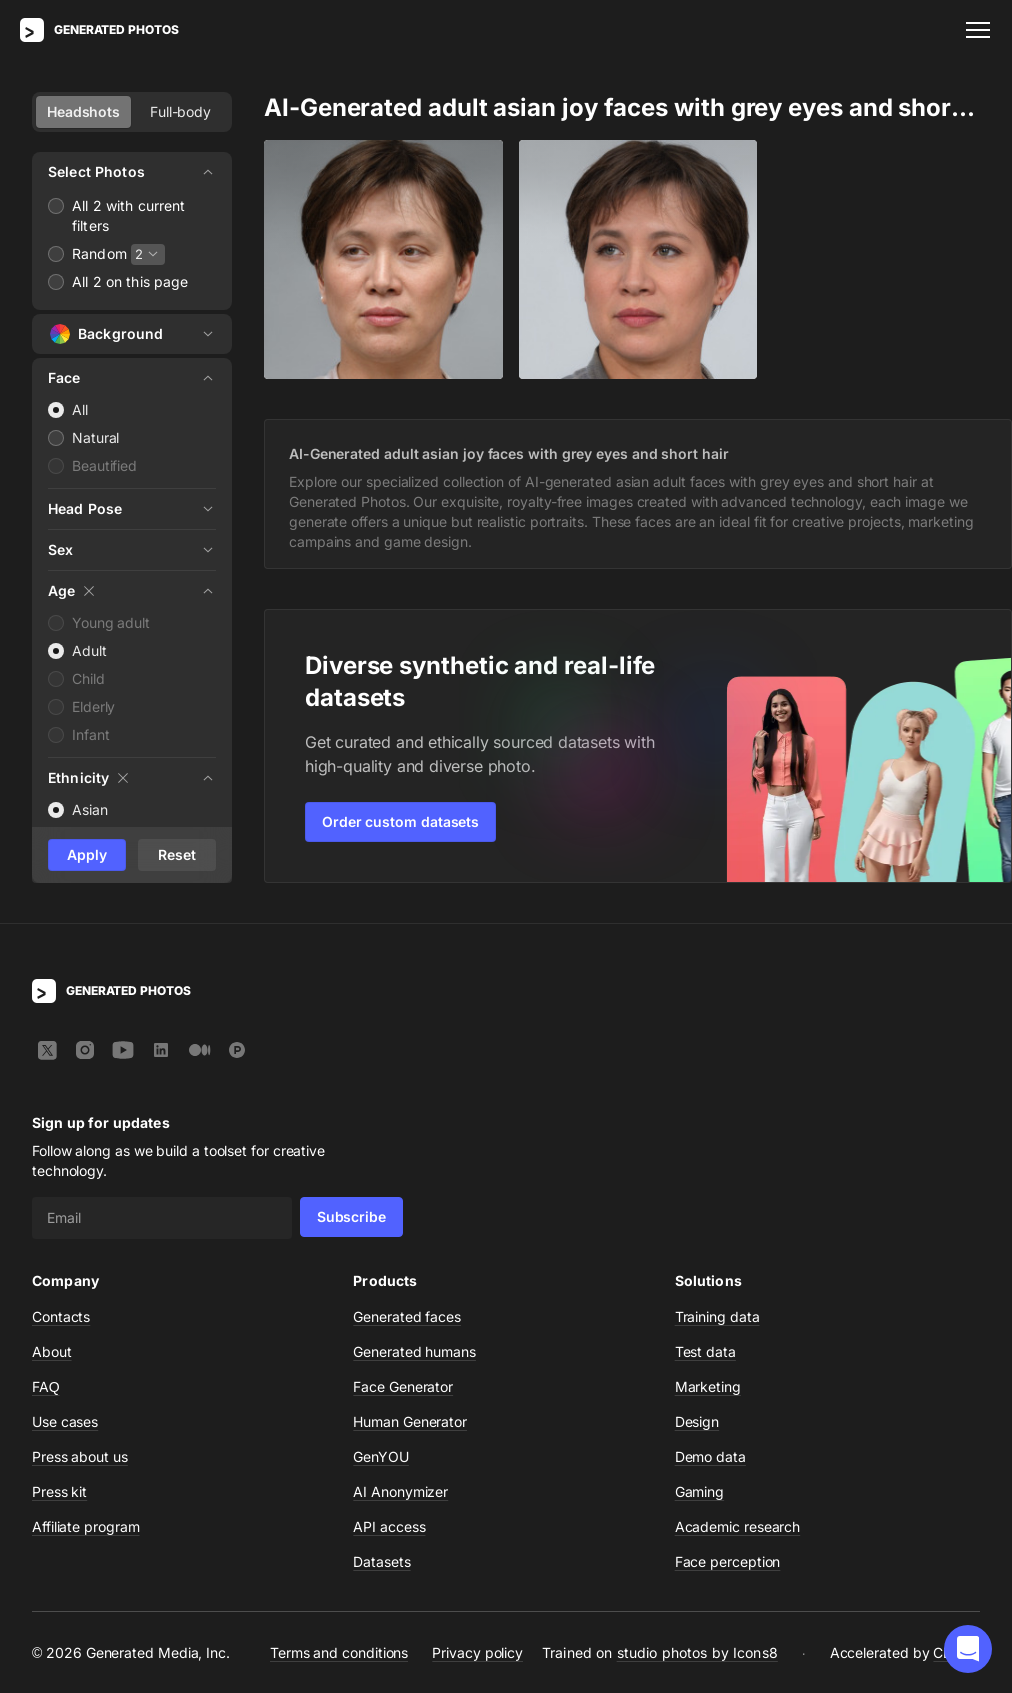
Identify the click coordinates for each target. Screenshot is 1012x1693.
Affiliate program (86, 1526)
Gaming (700, 1491)
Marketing (708, 1386)
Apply (87, 854)
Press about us (80, 1456)
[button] (968, 1649)
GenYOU (381, 1456)
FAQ (46, 1386)
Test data (705, 1351)
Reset (177, 854)
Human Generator (410, 1421)
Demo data (710, 1456)
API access (389, 1526)
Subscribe (351, 1216)
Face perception (728, 1561)
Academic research (738, 1526)
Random (99, 253)
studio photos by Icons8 (697, 1652)
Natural (95, 437)
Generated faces (407, 1316)
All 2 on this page (130, 281)
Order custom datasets (400, 821)
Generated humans (414, 1351)
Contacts (61, 1316)
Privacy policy (477, 1652)
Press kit (59, 1491)
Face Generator (403, 1386)
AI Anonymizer (400, 1491)
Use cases (65, 1421)
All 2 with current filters (129, 215)
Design (697, 1421)
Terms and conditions (339, 1652)
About (52, 1351)
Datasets (381, 1561)
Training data (717, 1316)
